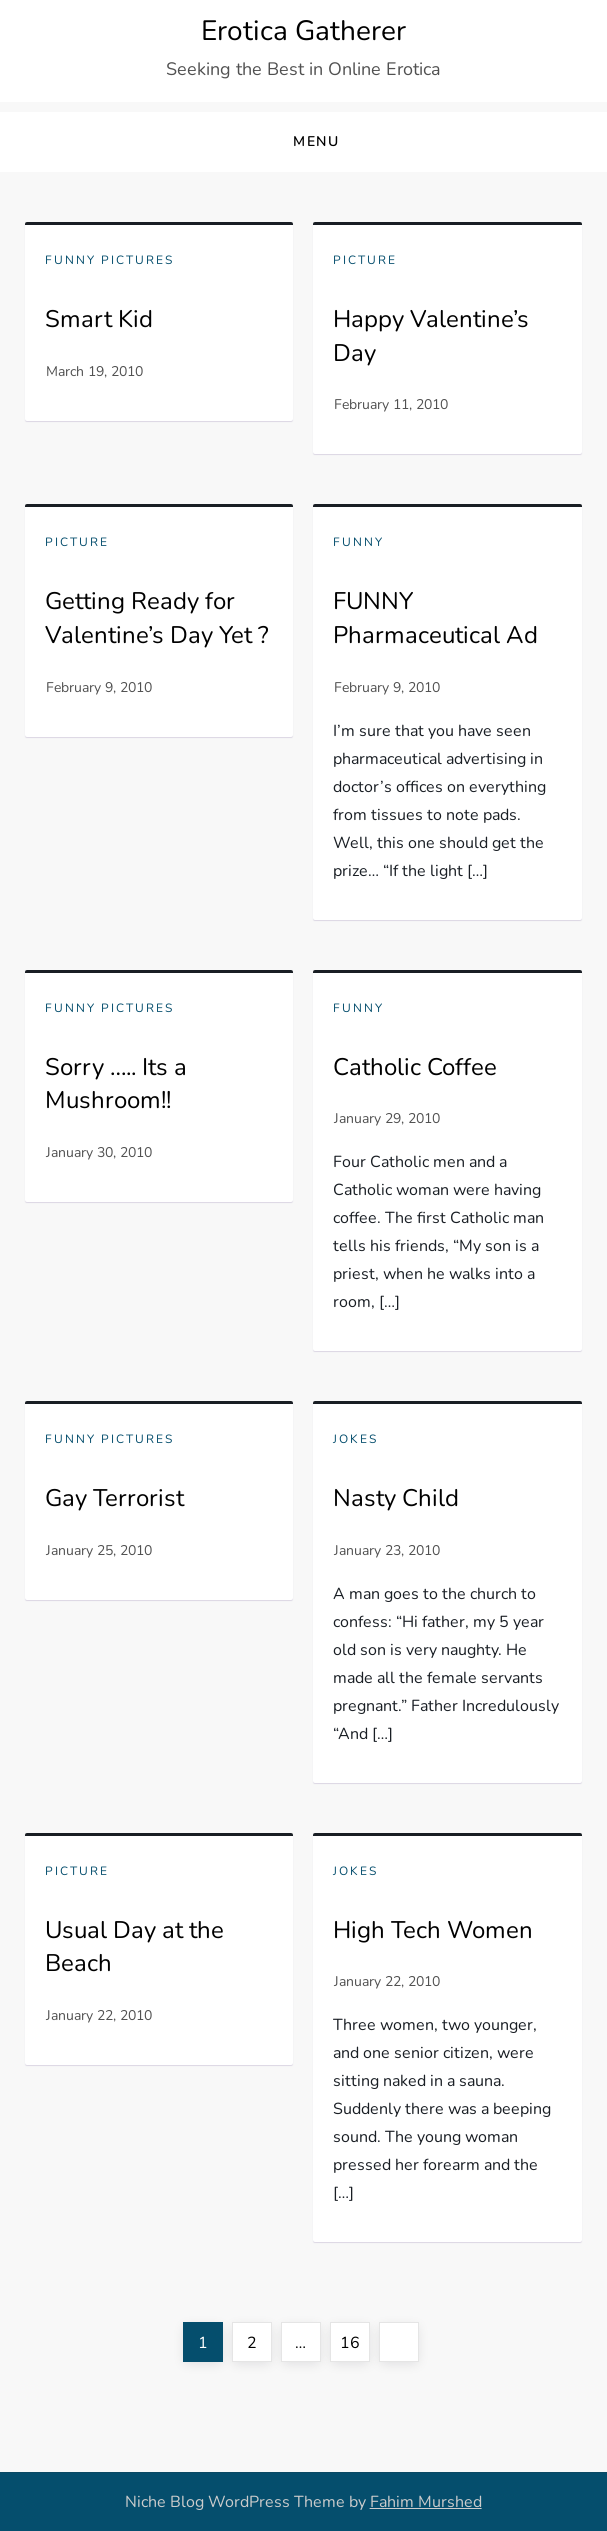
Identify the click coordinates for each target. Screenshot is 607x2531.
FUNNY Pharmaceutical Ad (435, 618)
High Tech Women (433, 1930)
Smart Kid (99, 319)
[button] (303, 142)
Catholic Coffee (415, 1067)
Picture (365, 260)
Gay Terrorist (114, 1498)
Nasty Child (396, 1498)
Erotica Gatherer (303, 31)
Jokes (355, 1439)
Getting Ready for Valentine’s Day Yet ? (157, 618)
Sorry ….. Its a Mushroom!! (116, 1084)
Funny (358, 542)
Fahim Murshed (426, 2502)
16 (354, 2338)
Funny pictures (109, 260)
